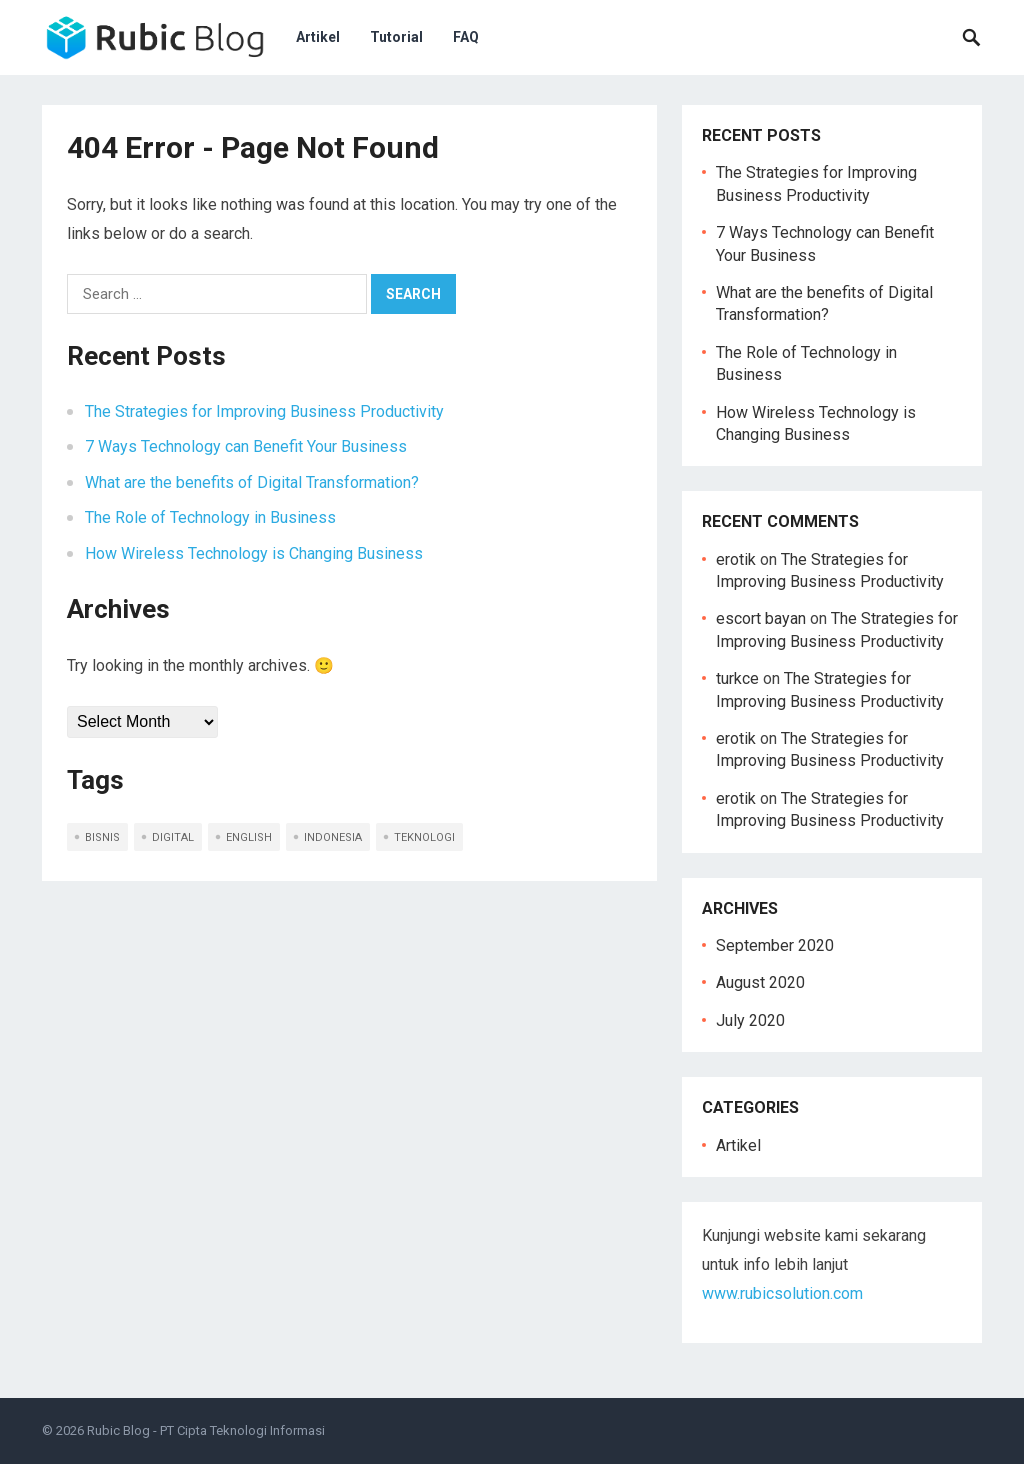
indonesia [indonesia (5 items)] (333, 837)
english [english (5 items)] (249, 837)
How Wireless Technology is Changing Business (254, 553)
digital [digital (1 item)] (173, 837)
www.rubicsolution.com (782, 1293)
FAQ (466, 37)
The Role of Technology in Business (210, 517)
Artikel (318, 37)
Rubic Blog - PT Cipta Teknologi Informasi (206, 1430)
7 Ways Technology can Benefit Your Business (246, 446)
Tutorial (396, 37)
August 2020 (760, 982)
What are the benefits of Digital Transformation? (252, 482)
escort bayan (761, 618)
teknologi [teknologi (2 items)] (424, 837)
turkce (737, 678)
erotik (736, 559)
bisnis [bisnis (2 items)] (102, 837)
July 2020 (750, 1020)
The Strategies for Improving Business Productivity (264, 411)
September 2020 (775, 945)
